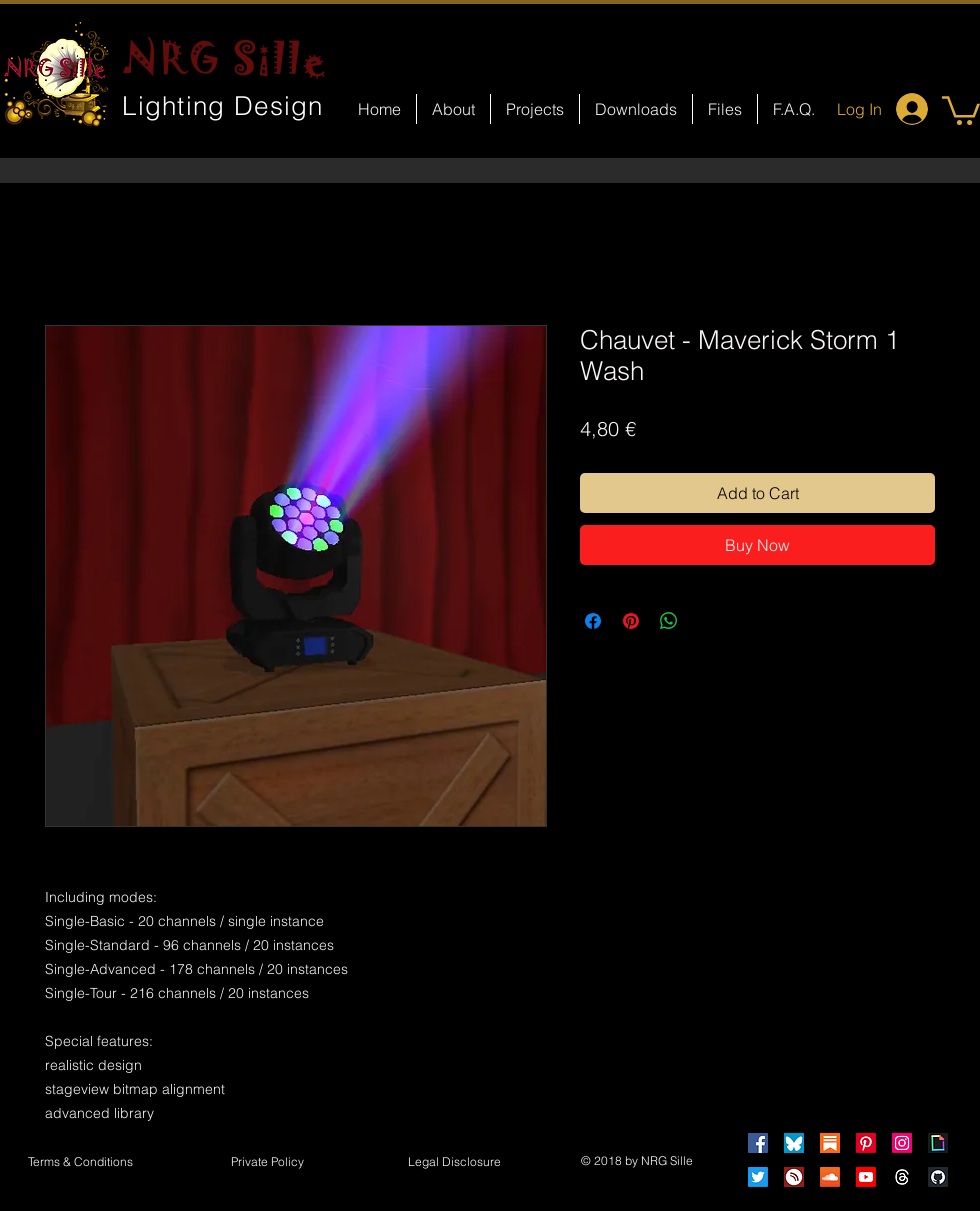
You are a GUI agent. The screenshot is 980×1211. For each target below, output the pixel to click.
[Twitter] (758, 1177)
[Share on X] (707, 621)
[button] (961, 109)
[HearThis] (794, 1177)
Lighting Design (223, 106)
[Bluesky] (794, 1143)
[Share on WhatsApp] (669, 621)
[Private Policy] (267, 1163)
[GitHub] (938, 1177)
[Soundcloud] (830, 1177)
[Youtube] (866, 1177)
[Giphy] (938, 1143)
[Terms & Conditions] (80, 1163)
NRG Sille (225, 58)
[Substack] (830, 1143)
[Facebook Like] (508, 856)
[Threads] (902, 1177)
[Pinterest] (866, 1143)
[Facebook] (758, 1143)
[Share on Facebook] (593, 621)
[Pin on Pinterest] (631, 621)
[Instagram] (902, 1143)
